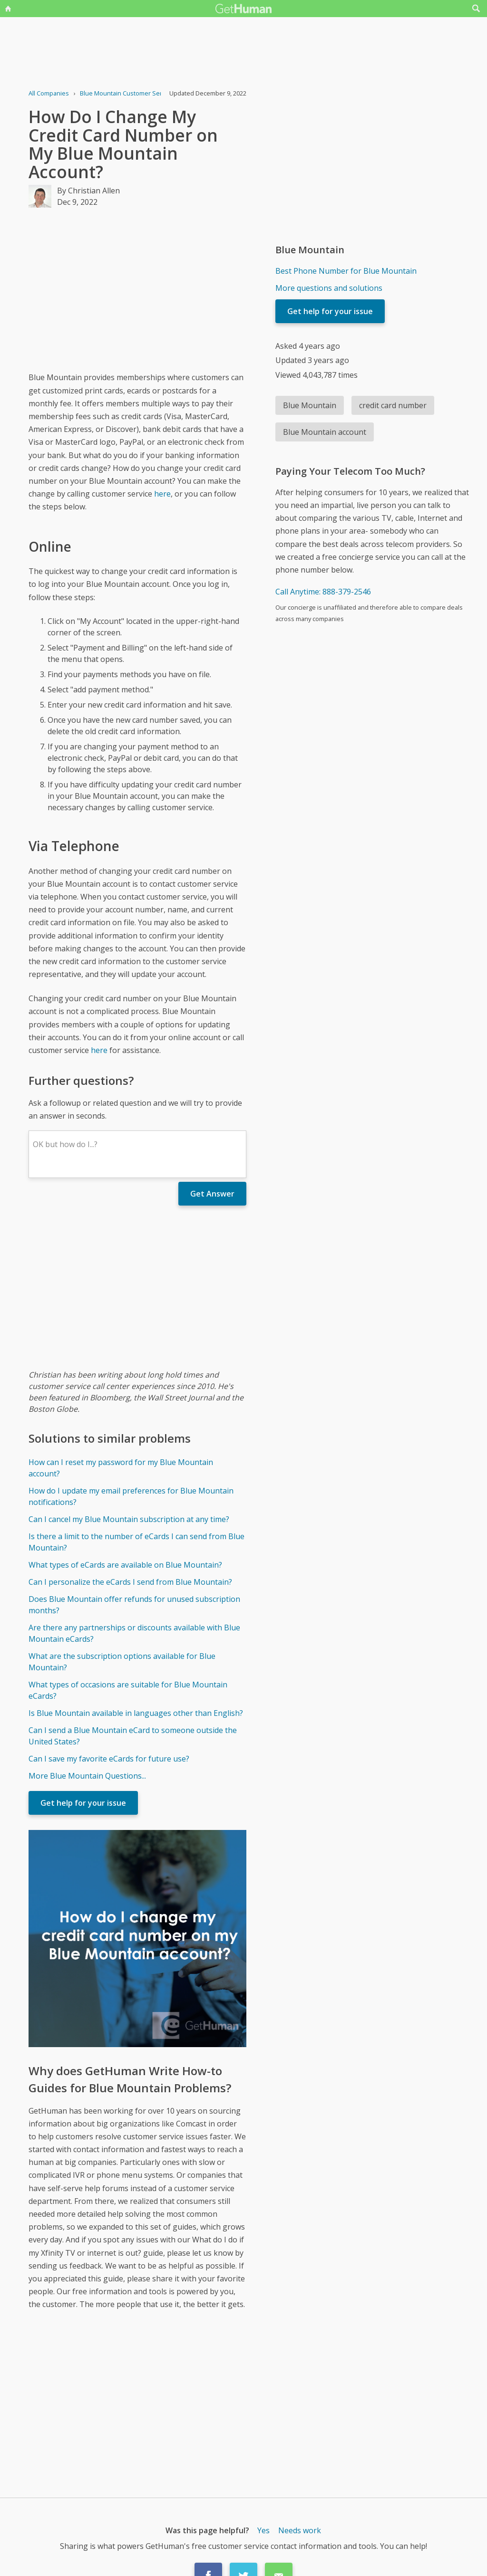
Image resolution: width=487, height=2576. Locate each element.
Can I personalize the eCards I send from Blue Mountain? (130, 1582)
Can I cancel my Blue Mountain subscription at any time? (129, 1519)
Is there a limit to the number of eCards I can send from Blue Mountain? (136, 1542)
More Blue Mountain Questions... (87, 1776)
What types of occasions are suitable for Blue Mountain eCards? (128, 1690)
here (162, 493)
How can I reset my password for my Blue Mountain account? (121, 1468)
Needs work (299, 2530)
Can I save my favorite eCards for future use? (109, 1758)
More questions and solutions (328, 288)
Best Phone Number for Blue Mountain (346, 271)
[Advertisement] (137, 289)
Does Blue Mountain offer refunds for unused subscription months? (134, 1605)
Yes (263, 2530)
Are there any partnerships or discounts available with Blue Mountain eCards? (134, 1633)
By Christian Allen (88, 190)
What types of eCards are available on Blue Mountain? (125, 1565)
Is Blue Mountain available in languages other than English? (136, 1713)
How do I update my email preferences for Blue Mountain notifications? (131, 1496)
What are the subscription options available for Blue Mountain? (122, 1662)
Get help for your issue (83, 1803)
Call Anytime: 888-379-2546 (323, 591)
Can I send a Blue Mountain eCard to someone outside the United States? (133, 1736)
